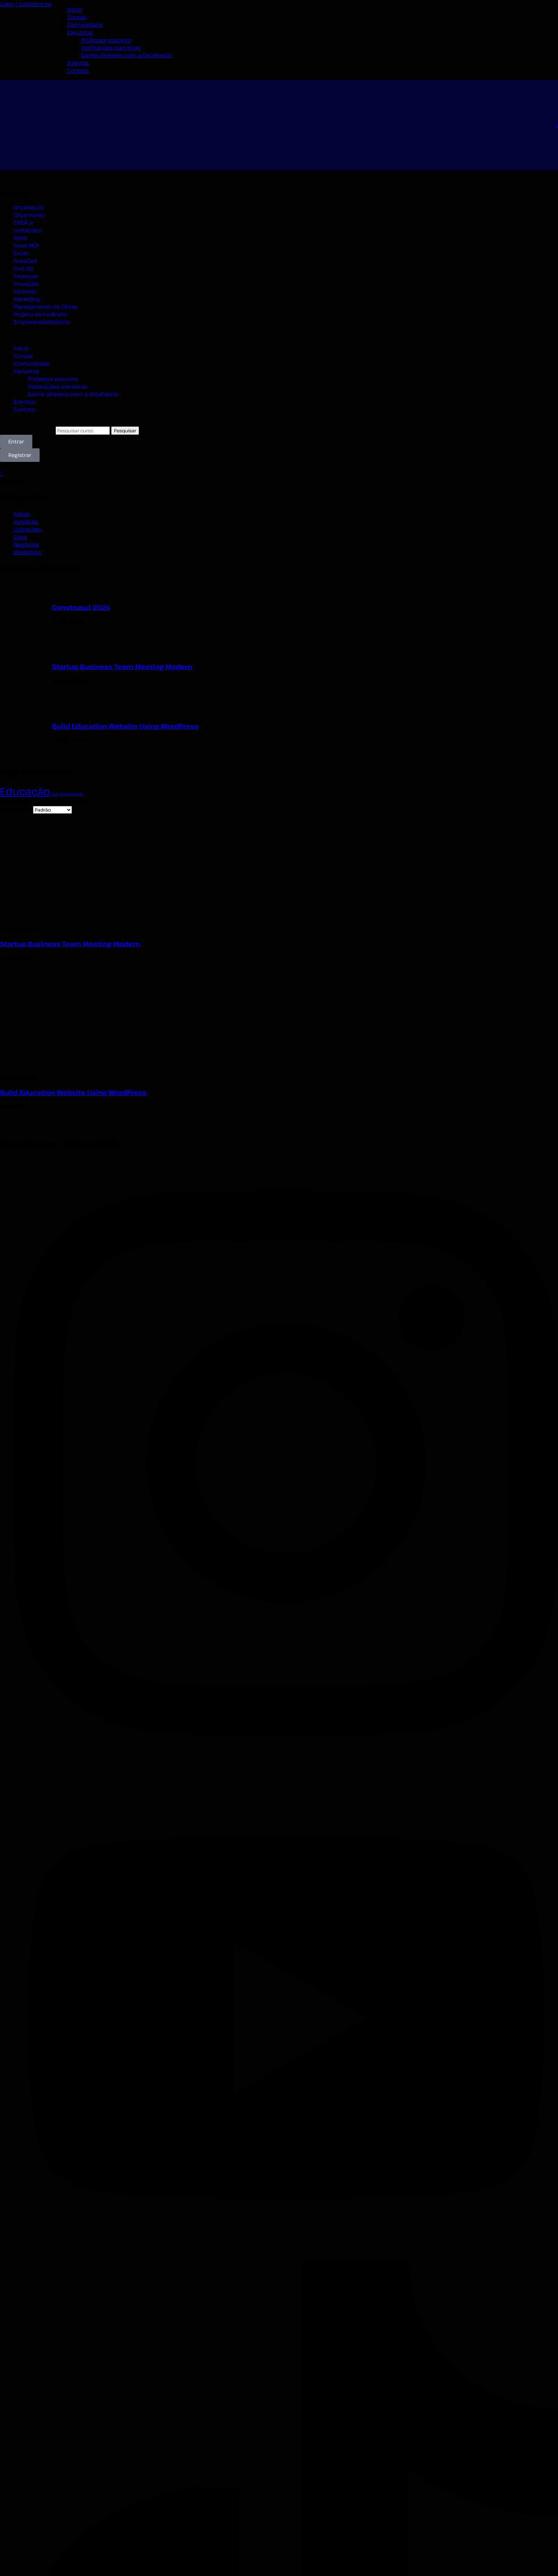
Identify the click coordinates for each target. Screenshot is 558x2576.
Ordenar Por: (16, 810)
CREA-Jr (24, 222)
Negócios (26, 544)
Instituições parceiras (110, 47)
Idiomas (25, 291)
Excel (21, 253)
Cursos (76, 17)
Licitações (27, 230)
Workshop (27, 552)
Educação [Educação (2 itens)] (25, 791)
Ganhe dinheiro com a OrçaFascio (126, 55)
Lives (20, 537)
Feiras (22, 514)
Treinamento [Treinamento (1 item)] (71, 793)
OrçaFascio (28, 207)
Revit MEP (26, 245)
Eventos (78, 63)
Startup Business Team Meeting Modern (122, 666)
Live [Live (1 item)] (55, 793)
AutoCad (25, 261)
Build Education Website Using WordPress (125, 726)
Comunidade (85, 24)
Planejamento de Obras (45, 306)
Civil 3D (23, 268)
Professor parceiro (106, 40)
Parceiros (80, 32)
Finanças (26, 276)
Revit (20, 238)
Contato (78, 70)
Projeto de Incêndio (40, 314)
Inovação (26, 284)
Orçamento (29, 215)
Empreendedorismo (42, 322)
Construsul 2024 (81, 607)
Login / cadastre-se (25, 4)
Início (74, 9)
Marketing (27, 299)
